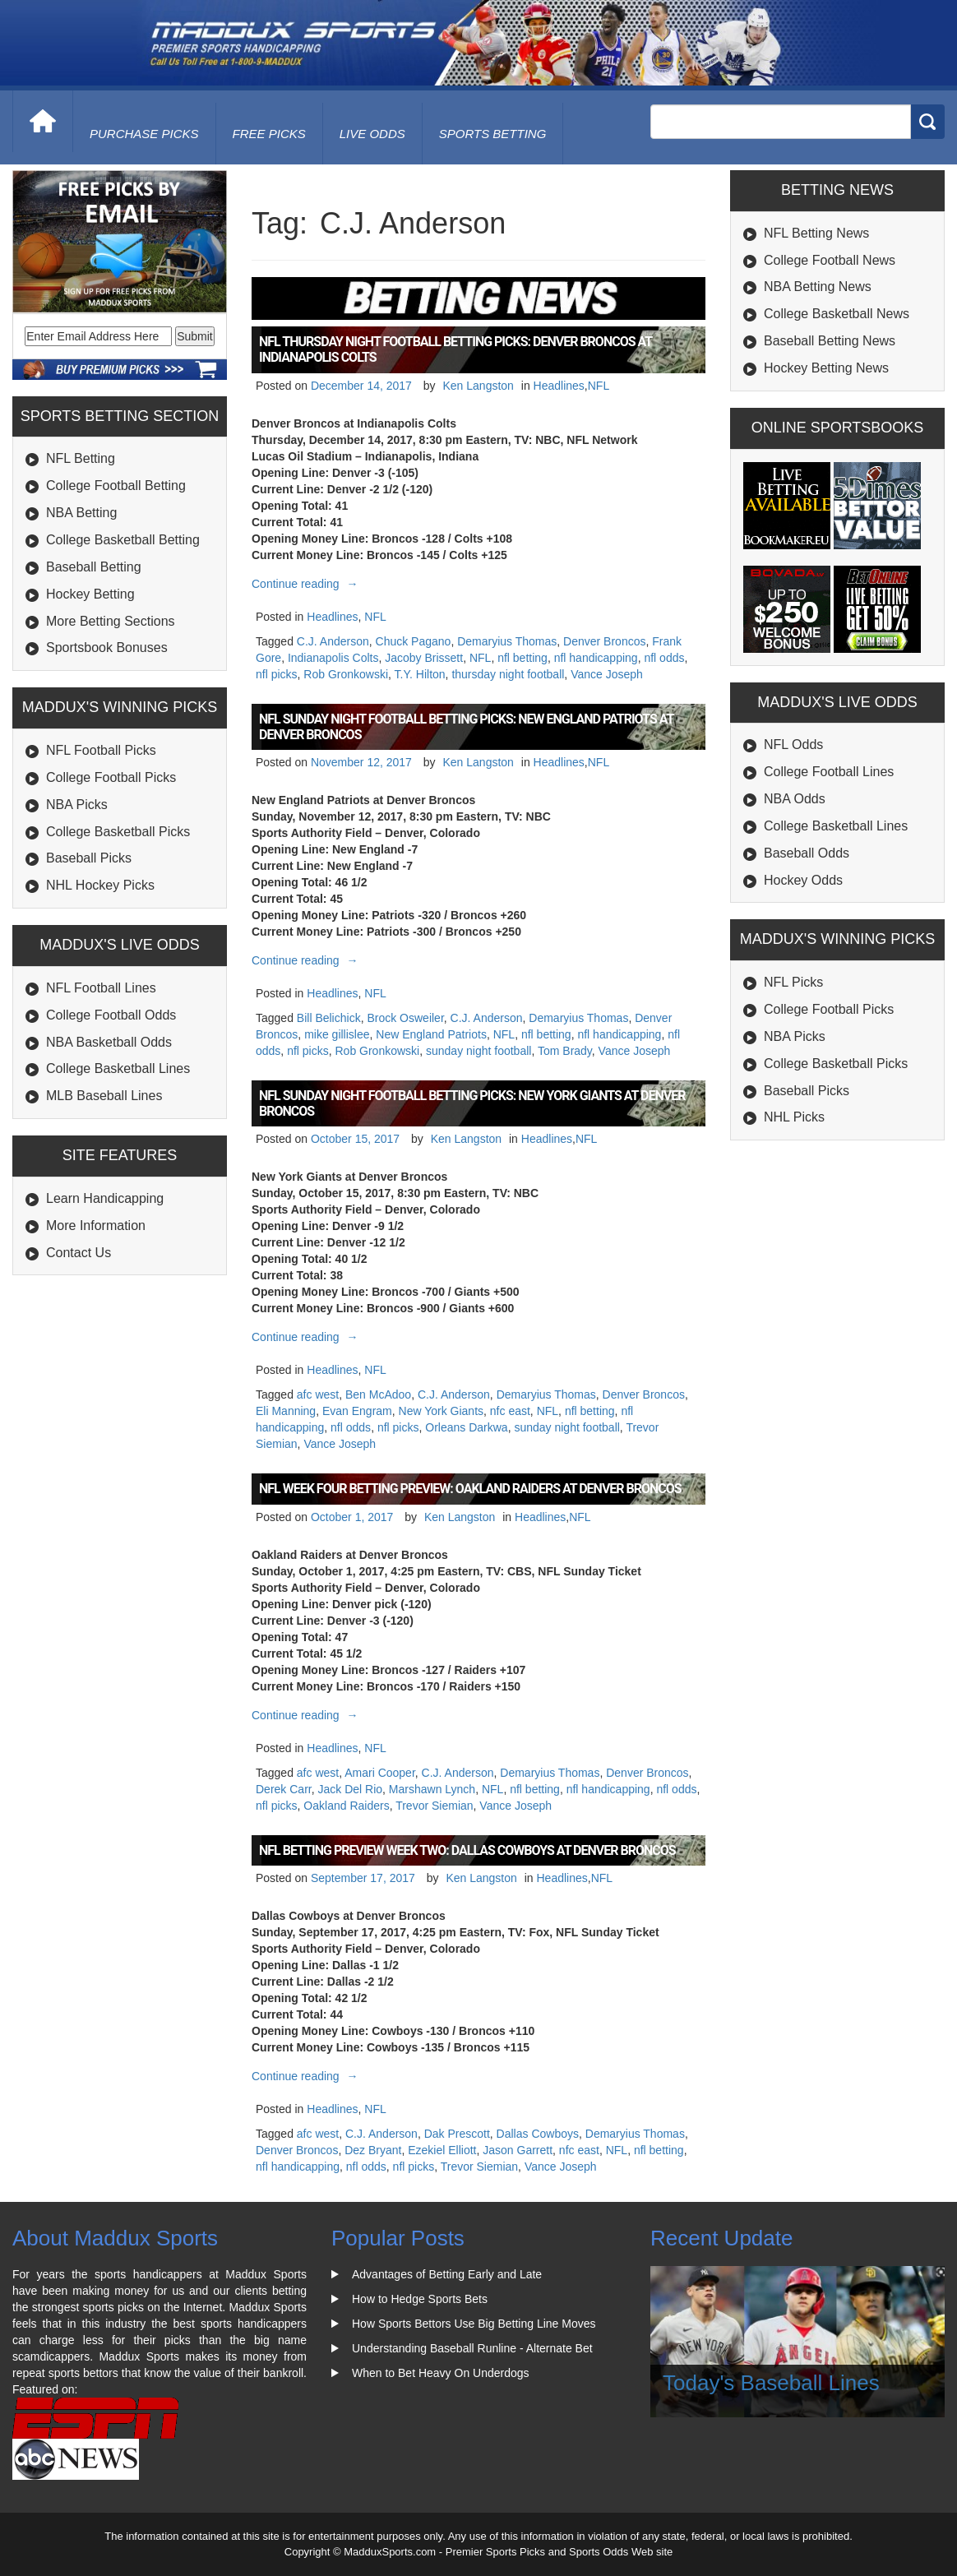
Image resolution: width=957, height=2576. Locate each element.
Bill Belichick (329, 1017)
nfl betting (522, 657)
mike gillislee (336, 1034)
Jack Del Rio (349, 1789)
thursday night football (507, 674)
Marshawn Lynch (432, 1789)
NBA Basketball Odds (109, 1042)
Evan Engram (357, 1410)
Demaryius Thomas (507, 641)
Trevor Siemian (434, 1805)
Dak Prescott (457, 2133)
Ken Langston (477, 385)
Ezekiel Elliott (442, 2150)
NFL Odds (793, 745)
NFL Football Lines (101, 988)
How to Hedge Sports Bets (420, 2298)
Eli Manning (286, 1410)
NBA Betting (81, 513)
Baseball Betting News (829, 341)
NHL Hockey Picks (100, 885)
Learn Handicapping (105, 1198)
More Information (96, 1226)
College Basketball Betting (123, 540)
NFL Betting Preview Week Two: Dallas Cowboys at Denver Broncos (467, 1850)
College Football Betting (116, 486)
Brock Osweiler (405, 1017)
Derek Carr (284, 1789)
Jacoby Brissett (424, 657)
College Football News (829, 260)
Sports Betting (493, 134)
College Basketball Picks (118, 832)
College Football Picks (111, 777)
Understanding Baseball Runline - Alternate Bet (472, 2348)
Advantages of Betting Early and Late (447, 2274)
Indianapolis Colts (333, 657)
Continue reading (307, 583)
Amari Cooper (379, 1772)
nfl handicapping (596, 657)
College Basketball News (836, 314)
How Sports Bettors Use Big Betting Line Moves (473, 2323)
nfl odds (664, 657)
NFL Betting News (816, 233)
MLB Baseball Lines (104, 1096)
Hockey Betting (90, 594)
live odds (372, 134)
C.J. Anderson (333, 641)
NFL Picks (793, 982)
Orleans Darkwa (466, 1427)
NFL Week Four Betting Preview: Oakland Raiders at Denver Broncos (470, 1488)
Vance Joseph (607, 674)
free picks (269, 134)
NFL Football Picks (101, 750)
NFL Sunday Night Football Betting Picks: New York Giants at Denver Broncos (472, 1103)
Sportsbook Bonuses (107, 647)
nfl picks (277, 674)
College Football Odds (111, 1015)
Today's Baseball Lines (771, 2382)
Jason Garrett (517, 2150)
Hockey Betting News (826, 368)
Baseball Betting (93, 567)
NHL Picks (794, 1117)
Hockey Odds (803, 880)
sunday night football (478, 1050)
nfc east (510, 1410)
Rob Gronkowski (345, 674)
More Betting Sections (110, 621)
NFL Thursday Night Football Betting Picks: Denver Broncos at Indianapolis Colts (455, 349)
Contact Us (78, 1253)
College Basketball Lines (118, 1068)
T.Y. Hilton (420, 674)
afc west (318, 1394)
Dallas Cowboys (538, 2133)
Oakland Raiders (346, 1805)
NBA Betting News (817, 287)
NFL (598, 385)
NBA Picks (77, 805)
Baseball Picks (89, 858)
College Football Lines (829, 772)
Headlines (559, 385)
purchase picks (144, 134)
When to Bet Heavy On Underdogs (440, 2372)
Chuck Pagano (413, 641)
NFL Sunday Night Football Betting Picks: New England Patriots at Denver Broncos (466, 726)
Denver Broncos (604, 641)
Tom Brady (565, 1050)
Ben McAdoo (378, 1394)
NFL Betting (80, 458)
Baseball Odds (806, 853)
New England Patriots (431, 1034)
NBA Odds (794, 799)
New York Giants (441, 1410)
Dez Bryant (372, 2150)
